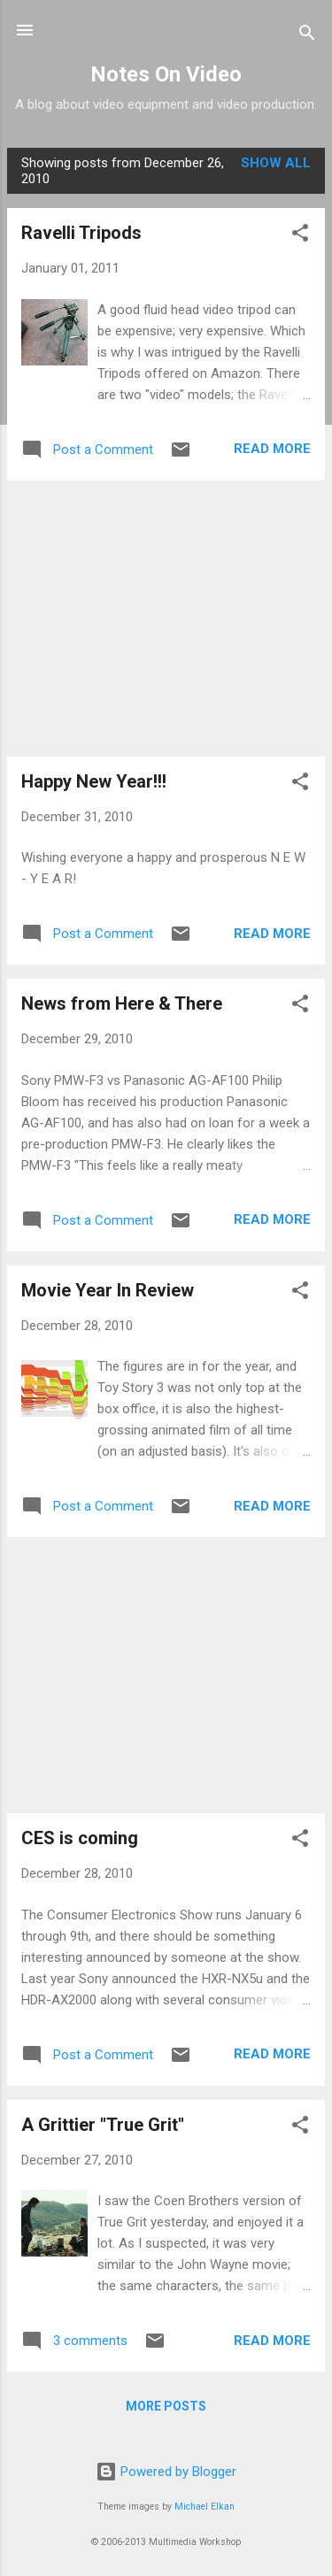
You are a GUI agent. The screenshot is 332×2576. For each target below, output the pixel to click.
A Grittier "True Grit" (102, 2124)
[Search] (307, 36)
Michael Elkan (204, 2506)
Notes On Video (166, 74)
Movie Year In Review (107, 1290)
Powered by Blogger (166, 2472)
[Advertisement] (166, 618)
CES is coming (79, 1838)
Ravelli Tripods (81, 232)
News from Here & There (121, 1003)
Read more (272, 449)
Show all (276, 163)
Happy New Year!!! (93, 781)
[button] (300, 236)
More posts (166, 2406)
